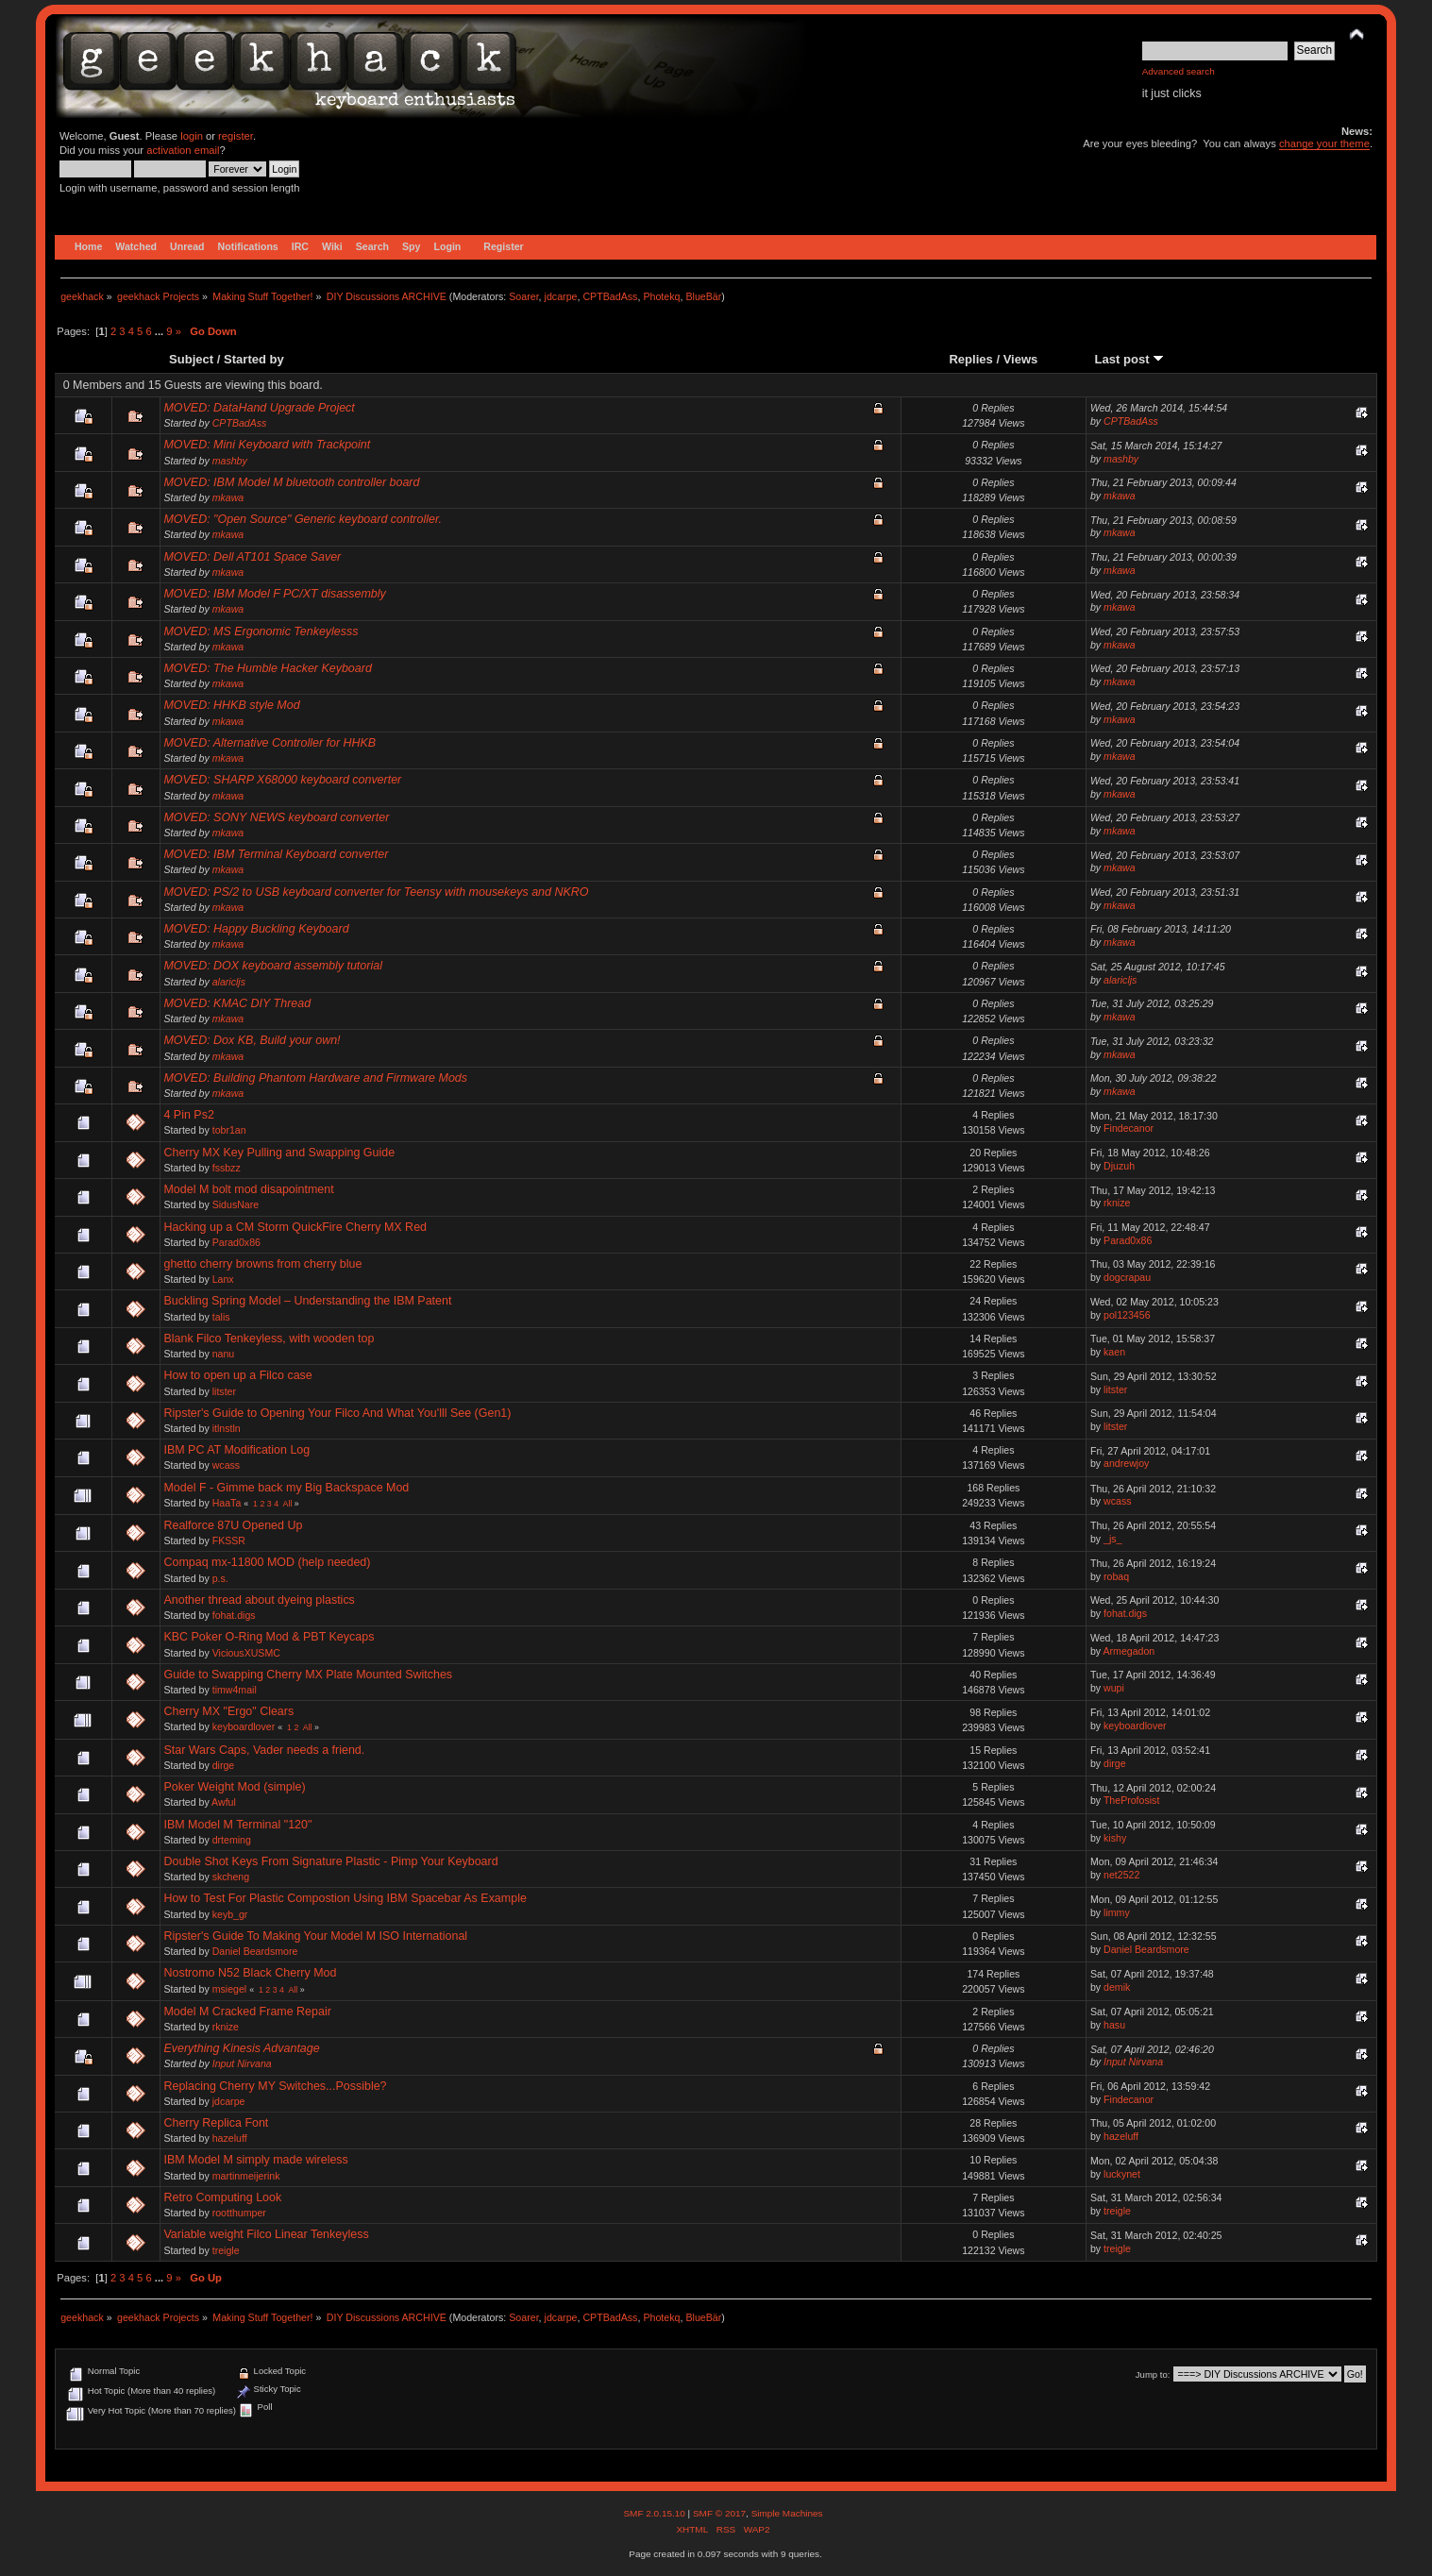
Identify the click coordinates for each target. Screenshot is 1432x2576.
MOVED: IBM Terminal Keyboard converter (275, 854)
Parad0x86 (236, 1242)
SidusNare (235, 1204)
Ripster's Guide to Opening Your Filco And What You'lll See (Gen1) (337, 1413)
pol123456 (1127, 1315)
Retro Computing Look (222, 2197)
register (235, 136)
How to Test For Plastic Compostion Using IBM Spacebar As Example (344, 1898)
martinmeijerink (246, 2175)
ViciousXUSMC (246, 1652)
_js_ (1112, 1538)
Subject (191, 359)
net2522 (1121, 1874)
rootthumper (239, 2212)
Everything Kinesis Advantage (241, 2048)
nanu (223, 1353)
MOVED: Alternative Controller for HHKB (269, 742)
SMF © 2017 (719, 2513)
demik (1116, 1987)
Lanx (223, 1279)
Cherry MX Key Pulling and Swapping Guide (279, 1152)
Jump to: (1153, 2374)
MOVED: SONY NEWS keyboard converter (276, 817)
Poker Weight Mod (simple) (234, 1786)
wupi (1113, 1687)
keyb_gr (230, 1914)
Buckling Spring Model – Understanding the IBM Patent (307, 1300)
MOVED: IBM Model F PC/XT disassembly (274, 593)
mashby (229, 460)
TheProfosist (1131, 1800)
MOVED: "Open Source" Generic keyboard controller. (302, 519)
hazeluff (229, 2138)
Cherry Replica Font (215, 2123)
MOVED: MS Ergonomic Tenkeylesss (260, 631)
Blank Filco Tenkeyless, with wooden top (268, 1338)
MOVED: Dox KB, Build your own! (251, 1040)
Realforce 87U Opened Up (232, 1525)
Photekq (661, 296)
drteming (231, 1839)
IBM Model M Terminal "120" (237, 1824)
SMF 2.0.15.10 (655, 2513)
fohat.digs (234, 1615)
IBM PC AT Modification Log (236, 1449)
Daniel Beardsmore (255, 1951)
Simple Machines (787, 2513)
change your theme (1324, 143)
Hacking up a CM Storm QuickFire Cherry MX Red (295, 1227)
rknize (1116, 1202)
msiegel (229, 1989)
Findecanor (1128, 1128)
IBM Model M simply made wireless (255, 2159)
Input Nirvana (242, 2063)
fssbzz (226, 1167)
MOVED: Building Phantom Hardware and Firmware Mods (315, 1078)
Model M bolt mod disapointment (248, 1189)
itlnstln (226, 1428)
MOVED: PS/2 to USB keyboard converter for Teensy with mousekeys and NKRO (375, 892)
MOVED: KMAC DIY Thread (237, 1003)
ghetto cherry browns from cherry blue (262, 1264)
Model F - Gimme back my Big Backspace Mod (286, 1487)
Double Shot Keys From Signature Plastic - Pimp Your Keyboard (330, 1861)
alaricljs (228, 981)
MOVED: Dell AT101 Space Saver (252, 557)
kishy (1114, 1838)
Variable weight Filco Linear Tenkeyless (265, 2234)
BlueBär (703, 296)
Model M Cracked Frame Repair (246, 2011)
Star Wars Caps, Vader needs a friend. (263, 1750)
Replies (970, 359)
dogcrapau (1127, 1277)
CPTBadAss (609, 296)
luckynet (1121, 2174)
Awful (223, 1802)
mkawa (228, 497)
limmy (1116, 1912)
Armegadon (1128, 1651)
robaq (1116, 1576)
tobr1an (229, 1130)
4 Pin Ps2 (188, 1114)
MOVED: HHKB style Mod (231, 705)
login (191, 136)
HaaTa (227, 1502)
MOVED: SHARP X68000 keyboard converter (282, 779)
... (160, 331)
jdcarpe (561, 296)
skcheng (230, 1876)
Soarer (523, 296)
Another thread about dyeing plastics (258, 1600)
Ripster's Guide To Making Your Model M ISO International (315, 1936)
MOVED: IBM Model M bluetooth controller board (291, 482)
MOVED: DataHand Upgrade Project (258, 407)
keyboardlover (244, 1726)
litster (224, 1391)
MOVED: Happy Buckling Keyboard (255, 928)
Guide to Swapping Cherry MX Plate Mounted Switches (307, 1674)
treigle (1117, 2210)
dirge (223, 1765)
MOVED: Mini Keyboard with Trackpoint (266, 444)
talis (221, 1316)
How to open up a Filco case (237, 1375)
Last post (1130, 359)
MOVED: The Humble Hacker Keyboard (267, 668)
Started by (254, 359)
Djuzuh (1119, 1165)
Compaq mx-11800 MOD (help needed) (266, 1562)
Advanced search (1178, 71)
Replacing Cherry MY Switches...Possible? (274, 2086)
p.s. (220, 1578)
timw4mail (234, 1689)
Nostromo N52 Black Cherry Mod (249, 1972)
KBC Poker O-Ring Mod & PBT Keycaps (268, 1636)
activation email (182, 150)
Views (1020, 359)
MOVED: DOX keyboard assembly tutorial (272, 965)
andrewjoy (1126, 1463)
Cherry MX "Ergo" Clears (228, 1711)
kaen (1114, 1351)
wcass (226, 1465)
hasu (1114, 2024)
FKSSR (228, 1540)
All (288, 1503)
